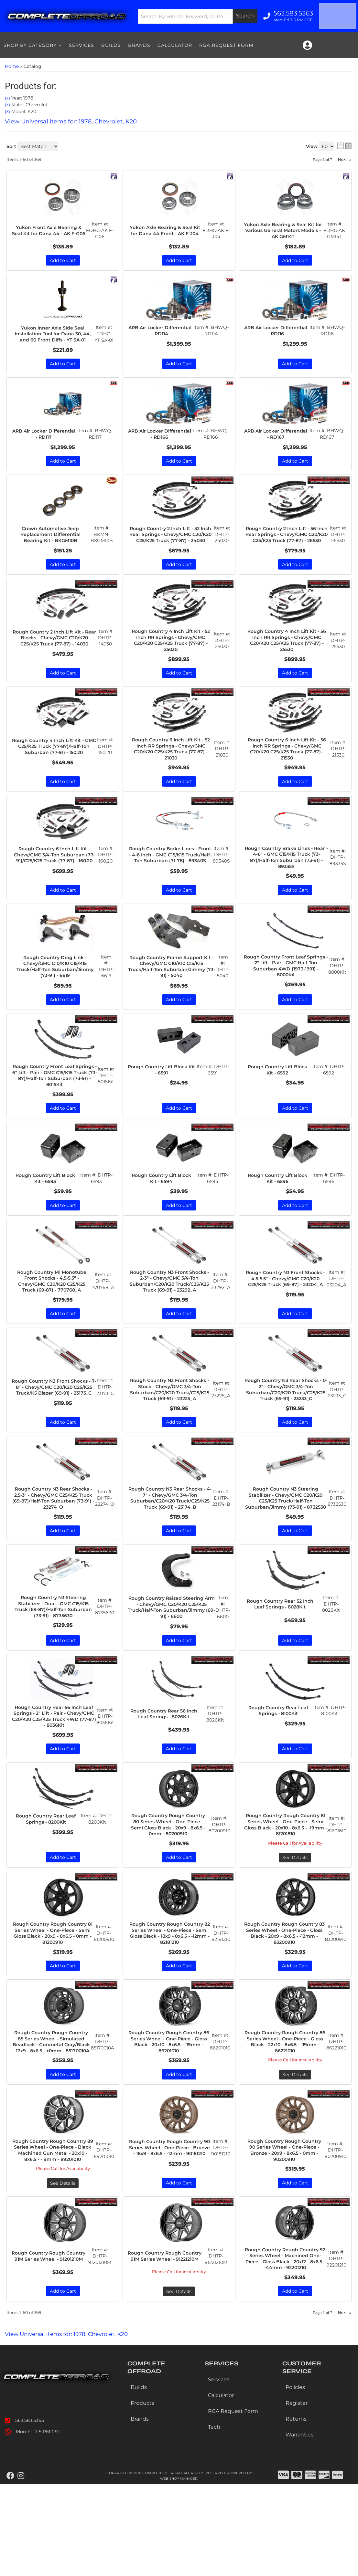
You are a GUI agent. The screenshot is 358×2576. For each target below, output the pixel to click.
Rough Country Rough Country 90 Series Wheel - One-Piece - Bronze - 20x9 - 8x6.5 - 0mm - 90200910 (284, 2231)
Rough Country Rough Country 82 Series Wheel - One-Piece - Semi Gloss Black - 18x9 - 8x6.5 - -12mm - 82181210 (169, 2002)
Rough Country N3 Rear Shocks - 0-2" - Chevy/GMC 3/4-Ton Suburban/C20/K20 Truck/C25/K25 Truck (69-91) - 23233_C (285, 1435)
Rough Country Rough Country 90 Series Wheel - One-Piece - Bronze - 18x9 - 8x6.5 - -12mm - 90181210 (169, 2231)
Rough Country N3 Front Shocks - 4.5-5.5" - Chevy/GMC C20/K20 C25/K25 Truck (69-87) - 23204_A (285, 1314)
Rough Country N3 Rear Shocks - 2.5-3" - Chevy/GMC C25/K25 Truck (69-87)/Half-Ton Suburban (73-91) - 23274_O (53, 1550)
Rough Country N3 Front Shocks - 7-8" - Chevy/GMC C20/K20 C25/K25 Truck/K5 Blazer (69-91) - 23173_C (54, 1432)
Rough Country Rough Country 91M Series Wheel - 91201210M (50, 2345)
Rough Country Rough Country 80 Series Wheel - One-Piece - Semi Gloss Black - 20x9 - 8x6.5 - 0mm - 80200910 (168, 1890)
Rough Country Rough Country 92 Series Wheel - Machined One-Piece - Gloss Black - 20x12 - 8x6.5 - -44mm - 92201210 (285, 2349)
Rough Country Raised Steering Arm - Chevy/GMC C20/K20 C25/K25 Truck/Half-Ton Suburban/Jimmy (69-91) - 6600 (171, 1668)
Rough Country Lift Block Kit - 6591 (162, 1097)
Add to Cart (63, 1027)
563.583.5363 (29, 2512)
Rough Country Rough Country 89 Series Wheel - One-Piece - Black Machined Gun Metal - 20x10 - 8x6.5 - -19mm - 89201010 (52, 2234)
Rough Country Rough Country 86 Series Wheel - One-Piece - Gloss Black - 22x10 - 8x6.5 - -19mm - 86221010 (285, 2113)
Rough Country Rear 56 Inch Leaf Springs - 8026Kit (165, 1775)
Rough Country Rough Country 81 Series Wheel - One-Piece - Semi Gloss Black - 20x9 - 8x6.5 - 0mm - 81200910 (52, 2002)
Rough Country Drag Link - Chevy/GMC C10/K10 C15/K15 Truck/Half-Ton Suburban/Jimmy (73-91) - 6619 (55, 993)
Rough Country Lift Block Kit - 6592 (278, 1097)
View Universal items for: (71, 2425)
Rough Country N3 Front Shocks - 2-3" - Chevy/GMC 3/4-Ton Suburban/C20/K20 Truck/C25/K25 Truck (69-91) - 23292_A (169, 1317)
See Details (295, 1925)
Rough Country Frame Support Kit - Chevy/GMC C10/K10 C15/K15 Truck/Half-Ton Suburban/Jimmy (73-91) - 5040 (171, 993)
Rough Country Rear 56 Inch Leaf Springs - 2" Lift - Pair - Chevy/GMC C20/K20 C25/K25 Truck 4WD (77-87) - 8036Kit (54, 1779)
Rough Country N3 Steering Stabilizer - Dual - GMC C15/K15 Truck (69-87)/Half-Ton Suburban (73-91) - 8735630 (53, 1668)
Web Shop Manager (178, 2570)
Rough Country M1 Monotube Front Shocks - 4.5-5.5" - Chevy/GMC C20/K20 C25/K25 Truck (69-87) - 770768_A (51, 1314)
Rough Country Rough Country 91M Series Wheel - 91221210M (166, 2345)
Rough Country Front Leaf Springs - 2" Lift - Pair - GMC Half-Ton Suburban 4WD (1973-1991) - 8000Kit (286, 993)
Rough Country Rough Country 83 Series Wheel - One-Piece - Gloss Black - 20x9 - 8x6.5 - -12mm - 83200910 (284, 2002)
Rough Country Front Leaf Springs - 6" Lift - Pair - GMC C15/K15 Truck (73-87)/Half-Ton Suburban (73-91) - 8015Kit (54, 1104)
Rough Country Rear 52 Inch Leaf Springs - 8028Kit (281, 1664)
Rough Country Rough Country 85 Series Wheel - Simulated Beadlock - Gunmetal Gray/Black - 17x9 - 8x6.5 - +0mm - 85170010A (51, 2116)
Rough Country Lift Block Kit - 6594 (162, 1209)
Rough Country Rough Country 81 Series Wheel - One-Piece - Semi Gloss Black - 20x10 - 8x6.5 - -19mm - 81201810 (285, 1890)
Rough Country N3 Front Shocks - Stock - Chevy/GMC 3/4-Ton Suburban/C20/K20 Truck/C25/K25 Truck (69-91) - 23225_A (169, 1435)
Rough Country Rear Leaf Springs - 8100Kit (279, 1775)
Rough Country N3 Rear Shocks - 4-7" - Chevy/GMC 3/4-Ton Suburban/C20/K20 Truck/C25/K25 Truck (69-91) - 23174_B (170, 1553)
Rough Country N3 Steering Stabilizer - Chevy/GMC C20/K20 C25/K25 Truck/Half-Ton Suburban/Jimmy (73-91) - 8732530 (285, 1553)
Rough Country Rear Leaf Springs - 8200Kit (47, 1886)
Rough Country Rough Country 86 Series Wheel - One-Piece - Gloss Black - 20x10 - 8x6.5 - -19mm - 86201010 (169, 2113)
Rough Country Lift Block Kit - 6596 (278, 1209)
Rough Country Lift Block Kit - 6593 (46, 1209)
